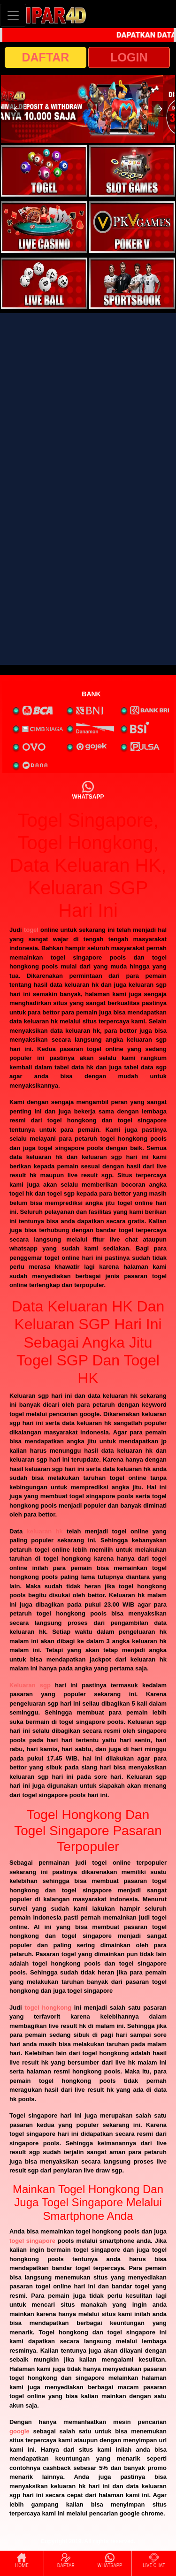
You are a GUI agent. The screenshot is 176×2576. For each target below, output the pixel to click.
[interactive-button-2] (132, 171)
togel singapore (32, 2240)
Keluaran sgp (30, 1685)
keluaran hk (45, 1531)
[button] (16, 109)
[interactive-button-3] (44, 227)
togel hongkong (47, 2007)
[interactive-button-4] (132, 227)
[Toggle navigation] (13, 15)
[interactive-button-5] (44, 283)
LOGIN (128, 57)
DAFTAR (45, 57)
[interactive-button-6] (132, 283)
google (19, 2431)
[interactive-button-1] (44, 171)
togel (31, 929)
